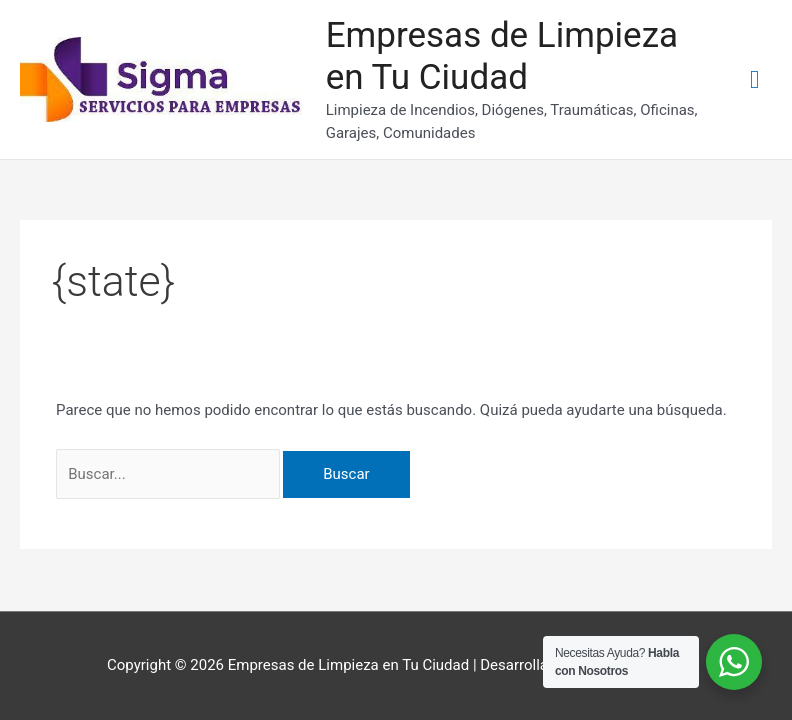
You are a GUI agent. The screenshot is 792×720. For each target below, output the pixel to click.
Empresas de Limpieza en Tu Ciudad (502, 56)
